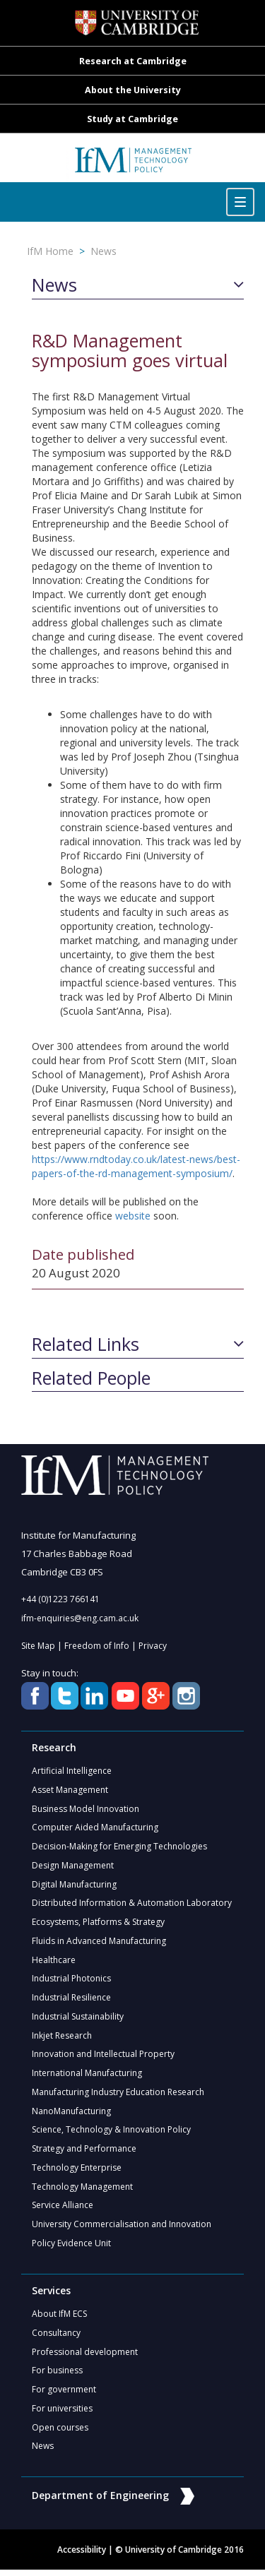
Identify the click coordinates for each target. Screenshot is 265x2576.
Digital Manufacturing (74, 1886)
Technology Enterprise (77, 2172)
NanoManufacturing (71, 2115)
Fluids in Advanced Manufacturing (99, 1943)
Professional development (85, 2357)
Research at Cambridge (133, 61)
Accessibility (81, 2556)
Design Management (73, 1867)
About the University (133, 90)
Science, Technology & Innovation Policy (111, 2134)
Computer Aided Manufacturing (95, 1829)
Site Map (38, 1646)
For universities (62, 2414)
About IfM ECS (59, 2319)
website (133, 1215)
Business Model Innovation (85, 1809)
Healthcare (54, 1962)
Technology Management (82, 2191)
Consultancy (56, 2338)
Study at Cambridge (132, 119)
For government (64, 2395)
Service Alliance (62, 2210)
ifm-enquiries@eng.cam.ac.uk (80, 1618)
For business (57, 2376)
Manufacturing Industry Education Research (118, 2095)
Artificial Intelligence (72, 1771)
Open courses (60, 2433)
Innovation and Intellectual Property (103, 2057)
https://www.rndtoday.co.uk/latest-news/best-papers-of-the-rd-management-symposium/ (136, 1166)
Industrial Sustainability (78, 2019)
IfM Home (50, 251)
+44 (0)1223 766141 (60, 1599)
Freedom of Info (96, 1646)
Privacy (153, 1646)
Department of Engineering (113, 2501)
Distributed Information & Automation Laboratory (132, 1905)
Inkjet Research (62, 2038)
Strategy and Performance (84, 2153)
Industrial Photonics (71, 1981)
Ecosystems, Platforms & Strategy (98, 1924)
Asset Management (70, 1790)
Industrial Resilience (71, 2000)
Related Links (85, 1344)
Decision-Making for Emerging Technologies (119, 1848)
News (103, 251)
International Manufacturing (87, 2076)
